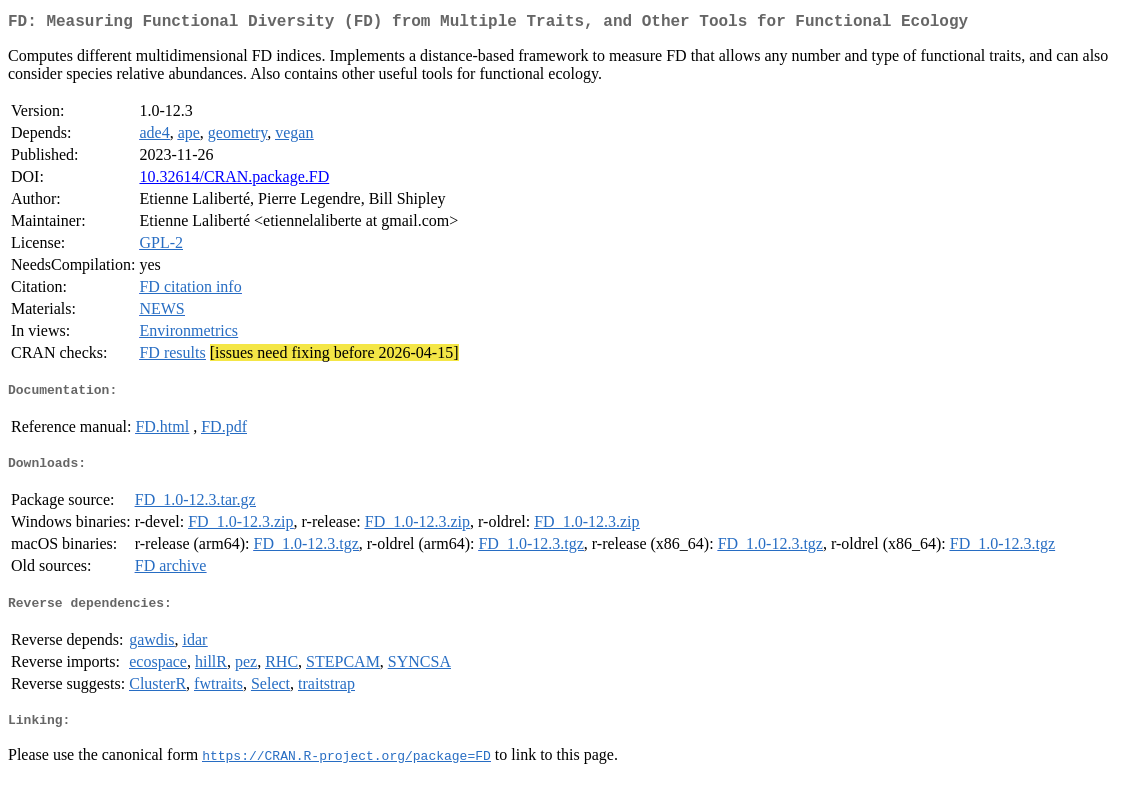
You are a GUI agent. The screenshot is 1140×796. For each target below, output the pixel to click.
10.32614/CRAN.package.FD (234, 180)
